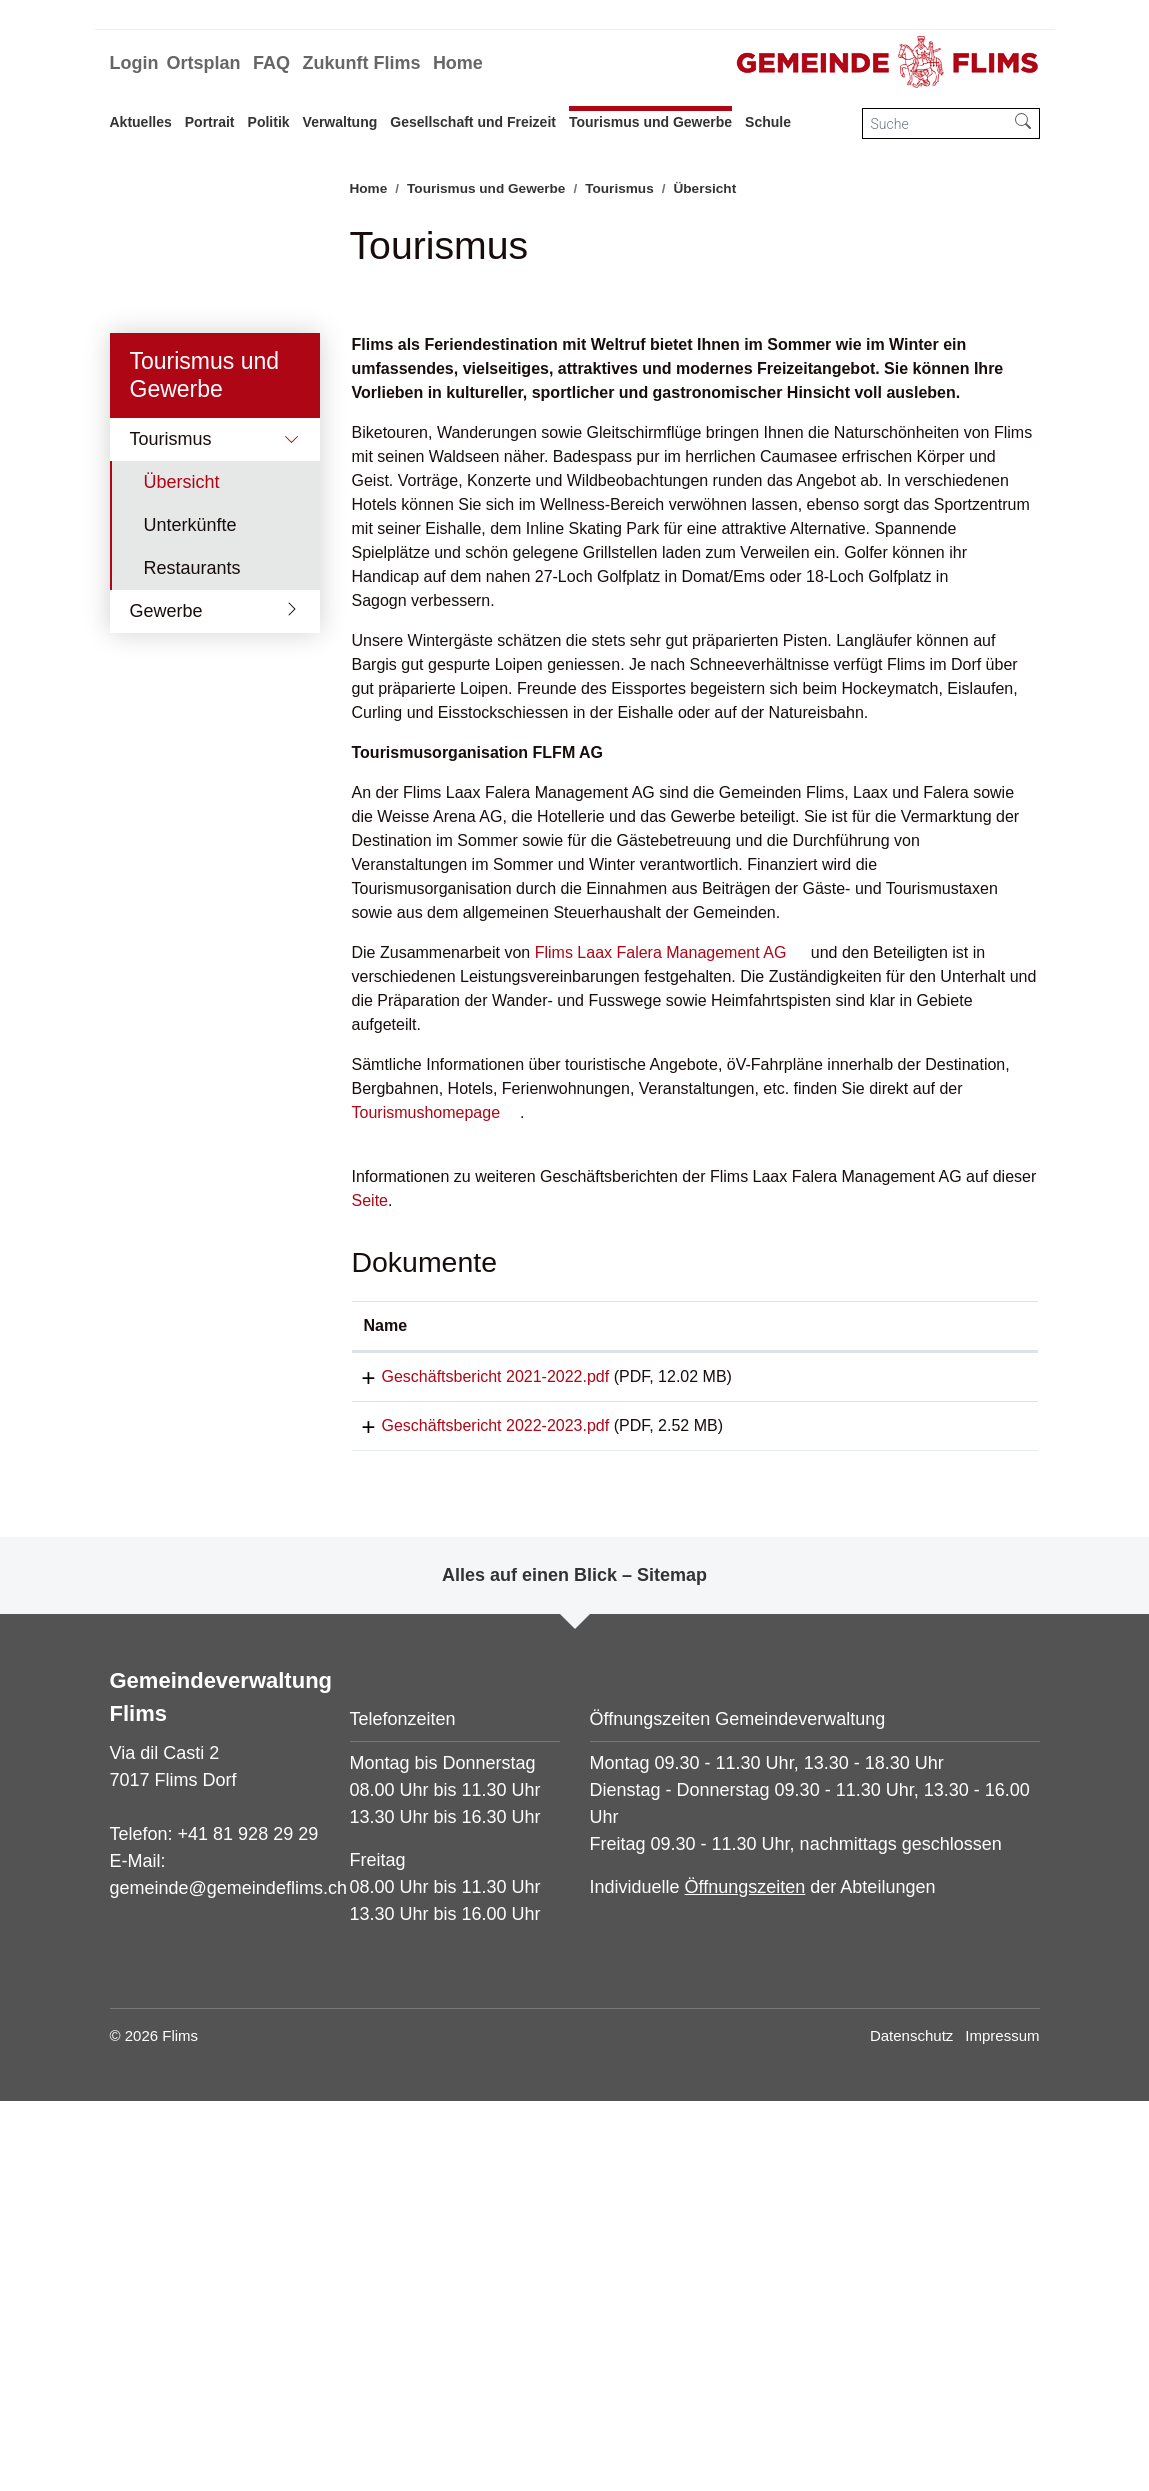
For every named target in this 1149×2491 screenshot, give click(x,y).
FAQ (271, 63)
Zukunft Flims (361, 63)
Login (134, 63)
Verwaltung (340, 122)
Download (962, 1756)
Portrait (210, 122)
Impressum (1002, 2425)
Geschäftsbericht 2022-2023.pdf (478, 1808)
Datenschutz (911, 2425)
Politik (269, 122)
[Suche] (935, 123)
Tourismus (171, 815)
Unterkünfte (190, 901)
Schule (768, 122)
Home (458, 63)
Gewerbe (166, 987)
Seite (370, 1576)
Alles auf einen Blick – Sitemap (574, 1965)
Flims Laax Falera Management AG (661, 1328)
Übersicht (204, 864)
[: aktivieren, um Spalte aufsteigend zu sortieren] (963, 1702)
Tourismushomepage (426, 1488)
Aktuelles (141, 122)
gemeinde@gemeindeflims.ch (228, 2278)
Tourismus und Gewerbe (650, 122)
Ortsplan (203, 63)
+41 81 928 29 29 (248, 2224)
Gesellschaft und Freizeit (473, 122)
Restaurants (192, 944)
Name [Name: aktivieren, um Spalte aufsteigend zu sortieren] (386, 1701)
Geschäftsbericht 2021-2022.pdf (478, 1752)
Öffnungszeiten (745, 2277)
